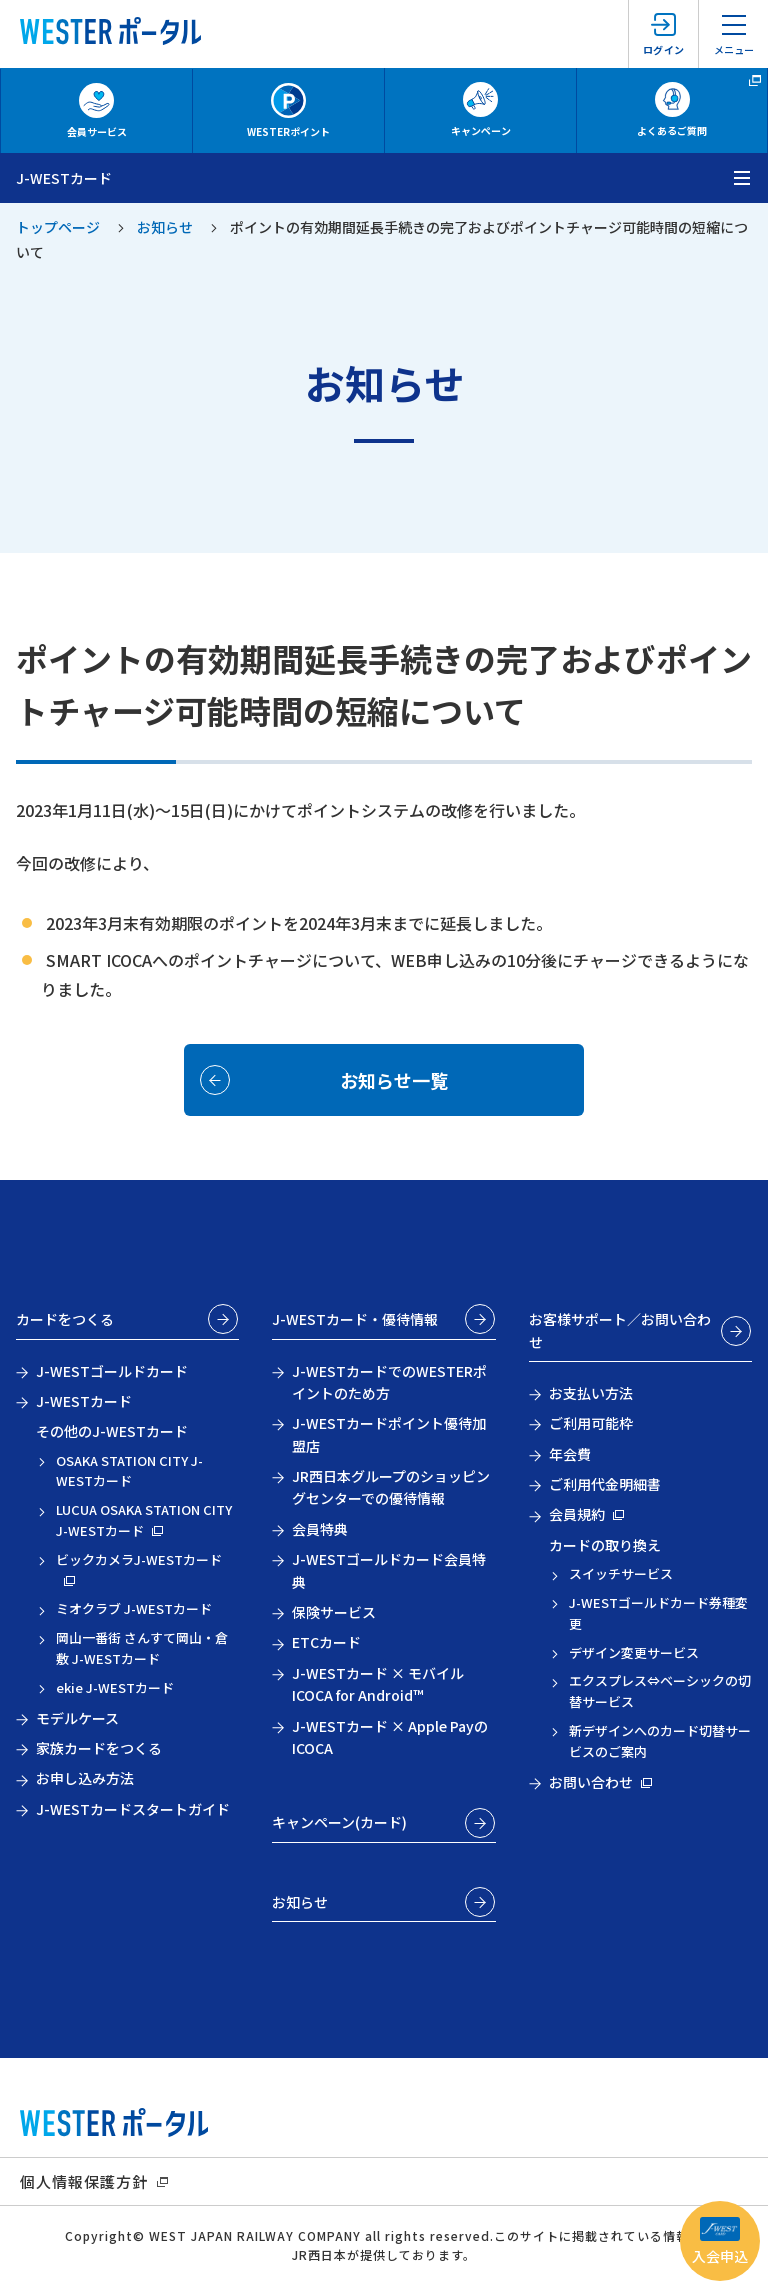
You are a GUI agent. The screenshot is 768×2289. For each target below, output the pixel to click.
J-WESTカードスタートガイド (133, 1809)
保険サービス (334, 1612)
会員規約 (577, 1514)
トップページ (58, 227)
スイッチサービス (621, 1573)
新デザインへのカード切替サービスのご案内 (660, 1741)
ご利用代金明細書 (605, 1484)
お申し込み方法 (85, 1778)
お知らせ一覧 (394, 1080)
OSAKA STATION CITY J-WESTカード (129, 1471)
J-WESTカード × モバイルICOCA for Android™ (378, 1684)
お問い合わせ (591, 1782)
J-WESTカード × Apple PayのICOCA (390, 1737)
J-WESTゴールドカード (112, 1371)
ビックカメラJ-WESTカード (139, 1559)
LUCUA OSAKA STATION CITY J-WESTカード (144, 1520)
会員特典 (320, 1529)
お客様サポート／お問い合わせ (620, 1330)
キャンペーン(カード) (339, 1822)
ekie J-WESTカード (115, 1687)
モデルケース (77, 1718)
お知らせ (165, 227)
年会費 (570, 1454)
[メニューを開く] (743, 178)
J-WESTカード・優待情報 (355, 1319)
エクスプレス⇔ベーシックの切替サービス (660, 1691)
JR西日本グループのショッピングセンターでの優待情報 (391, 1487)
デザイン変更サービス (634, 1652)
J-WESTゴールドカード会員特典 (389, 1570)
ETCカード (326, 1642)
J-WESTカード (84, 1401)
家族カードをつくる (99, 1748)
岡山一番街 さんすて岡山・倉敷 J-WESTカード (142, 1648)
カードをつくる (65, 1319)
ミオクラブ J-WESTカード (134, 1608)
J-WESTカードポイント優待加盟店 (389, 1434)
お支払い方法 (591, 1393)
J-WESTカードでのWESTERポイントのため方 (389, 1382)
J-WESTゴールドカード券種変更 (658, 1613)
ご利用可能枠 (591, 1423)
